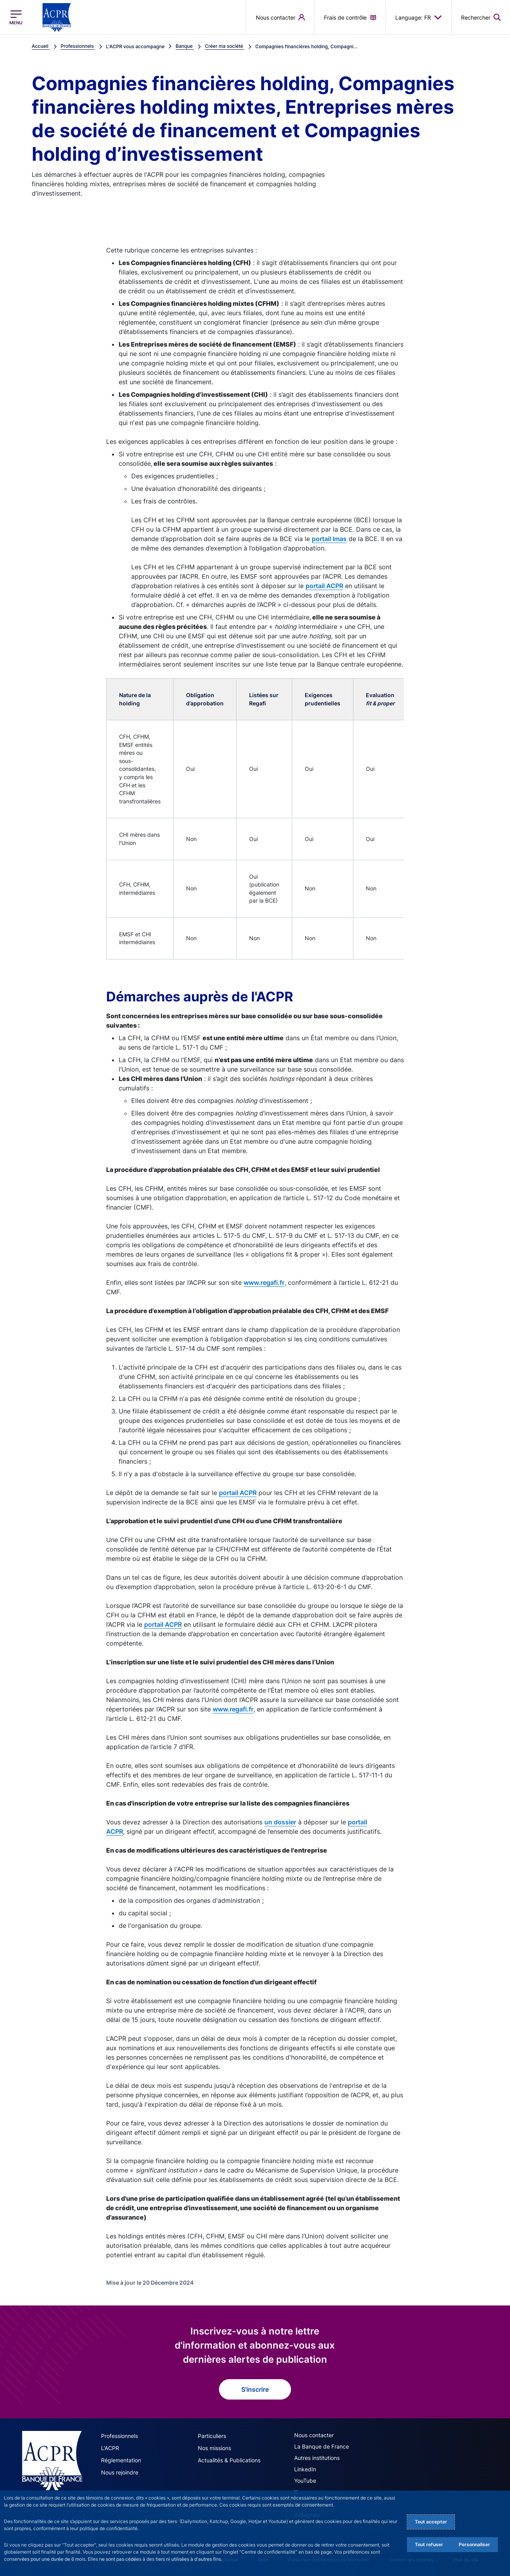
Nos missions (214, 2448)
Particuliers (212, 2435)
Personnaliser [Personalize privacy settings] (474, 2544)
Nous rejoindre (119, 2472)
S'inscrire (255, 2389)
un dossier (280, 1822)
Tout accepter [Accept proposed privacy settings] (431, 2522)
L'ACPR (110, 2448)
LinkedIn (305, 2469)
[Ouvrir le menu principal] (15, 17)
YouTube (305, 2480)
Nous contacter (314, 2435)
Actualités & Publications (229, 2460)
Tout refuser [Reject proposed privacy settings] (429, 2544)
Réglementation (121, 2460)
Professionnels (119, 2435)
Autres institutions (317, 2457)
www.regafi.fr (264, 1282)
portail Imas (329, 539)
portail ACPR (324, 586)
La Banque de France (321, 2446)
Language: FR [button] (418, 17)
